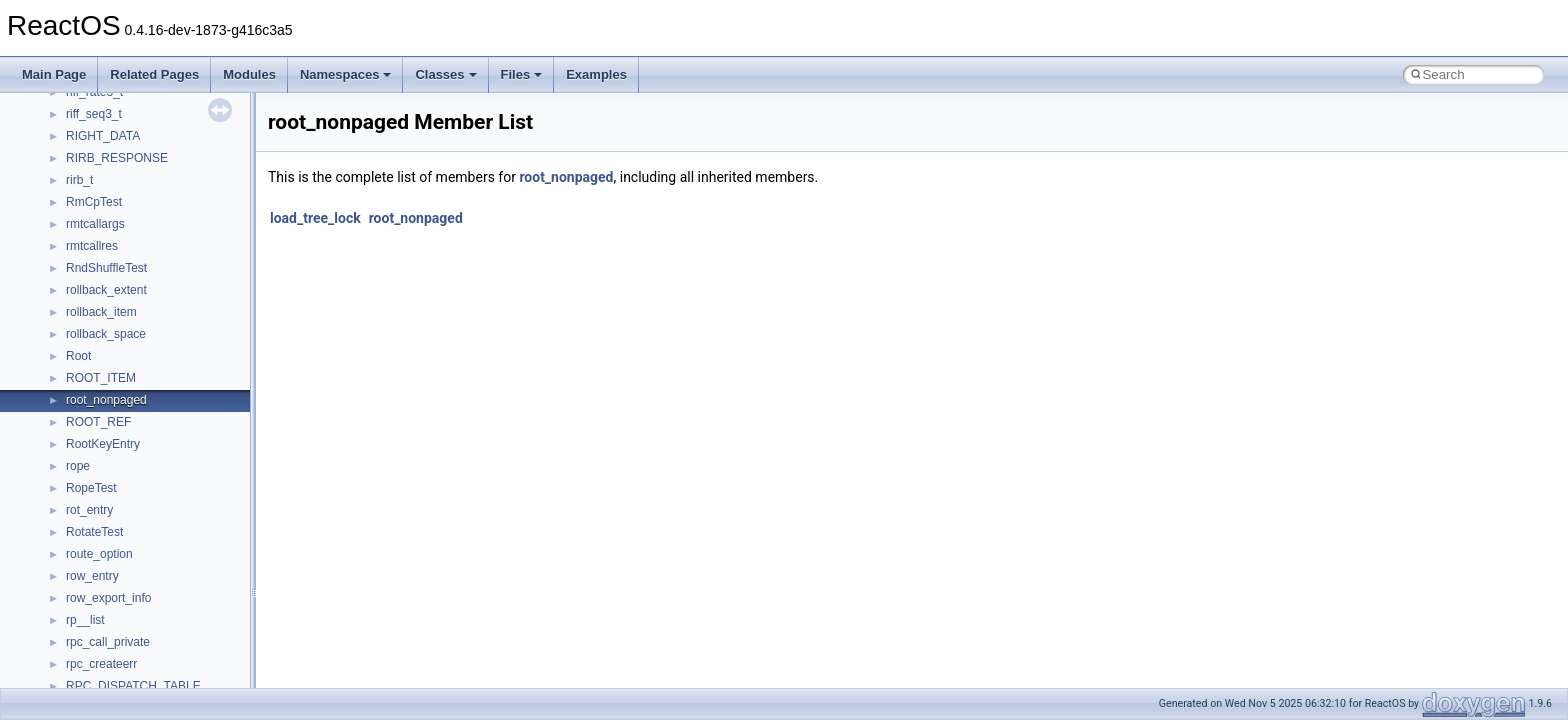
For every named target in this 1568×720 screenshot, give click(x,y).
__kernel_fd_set (108, 499)
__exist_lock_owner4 (122, 125)
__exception (98, 103)
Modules (249, 74)
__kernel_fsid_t (106, 521)
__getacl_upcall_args (122, 323)
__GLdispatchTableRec (128, 389)
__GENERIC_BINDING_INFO (146, 301)
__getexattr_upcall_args (130, 367)
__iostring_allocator (118, 477)
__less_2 (90, 565)
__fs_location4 (104, 213)
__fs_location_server (121, 235)
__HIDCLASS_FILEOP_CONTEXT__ (166, 455)
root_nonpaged (566, 177)
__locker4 (92, 653)
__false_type (100, 147)
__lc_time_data (106, 543)
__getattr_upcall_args (123, 345)
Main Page (54, 74)
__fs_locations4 (107, 257)
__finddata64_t (105, 191)
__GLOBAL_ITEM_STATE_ (139, 411)
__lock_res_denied (116, 587)
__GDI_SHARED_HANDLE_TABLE (161, 279)
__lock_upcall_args (117, 631)
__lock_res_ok (104, 609)
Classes (445, 74)
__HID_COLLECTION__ (131, 433)
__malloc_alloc (105, 675)
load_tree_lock (315, 218)
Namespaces (346, 74)
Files (522, 74)
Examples (596, 74)
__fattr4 (86, 169)
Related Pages (154, 74)
